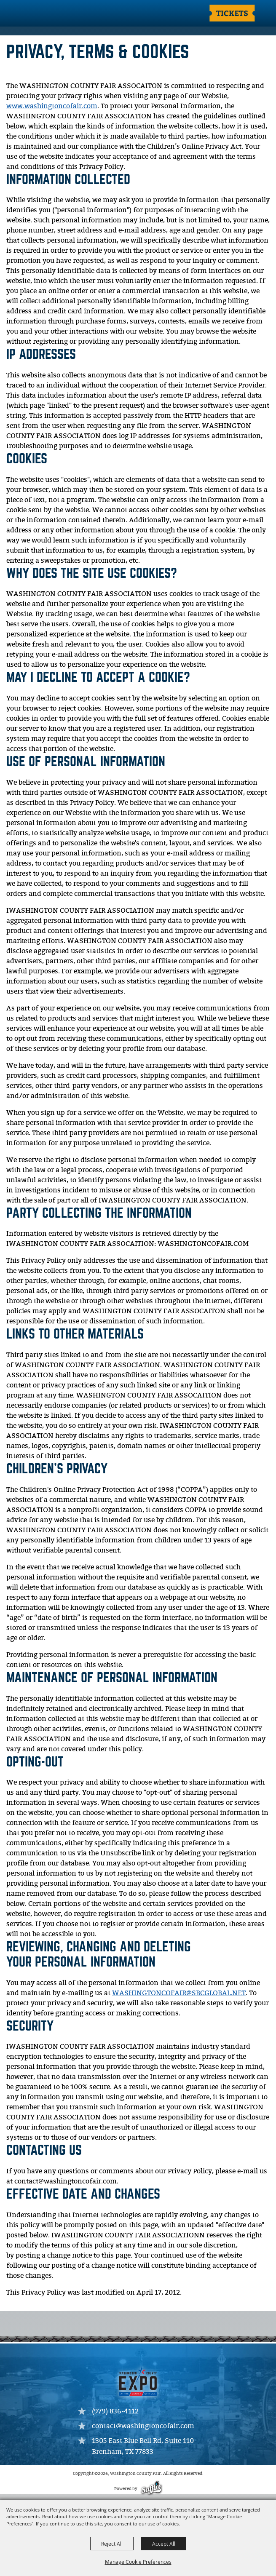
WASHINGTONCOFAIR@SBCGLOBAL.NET (179, 1993)
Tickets (232, 13)
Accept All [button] (163, 2543)
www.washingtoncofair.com (51, 106)
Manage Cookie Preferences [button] (138, 2561)
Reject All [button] (112, 2543)
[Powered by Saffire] (151, 2489)
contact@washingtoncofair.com (143, 2426)
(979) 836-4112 (115, 2411)
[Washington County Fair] (40, 14)
